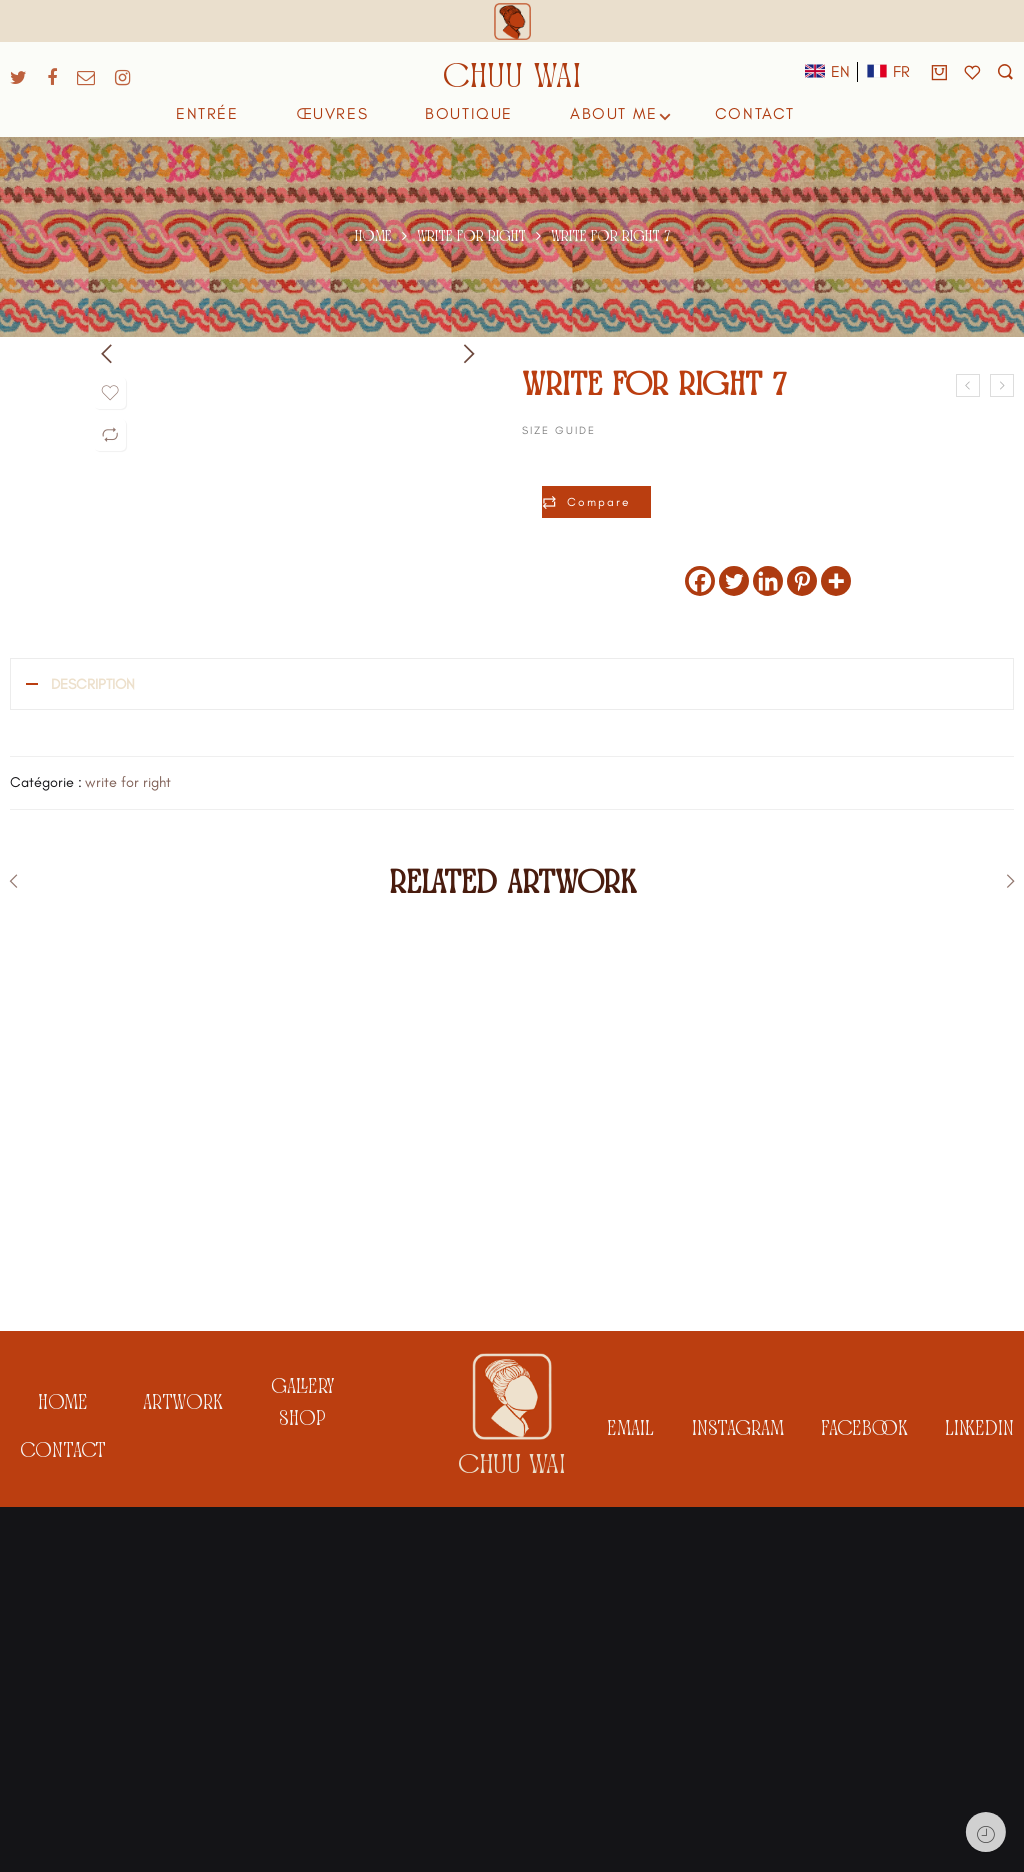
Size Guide (559, 430)
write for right (471, 236)
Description (93, 684)
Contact (63, 1818)
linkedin (979, 1795)
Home (373, 236)
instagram (738, 1795)
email (630, 1795)
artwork (183, 1770)
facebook (864, 1795)
